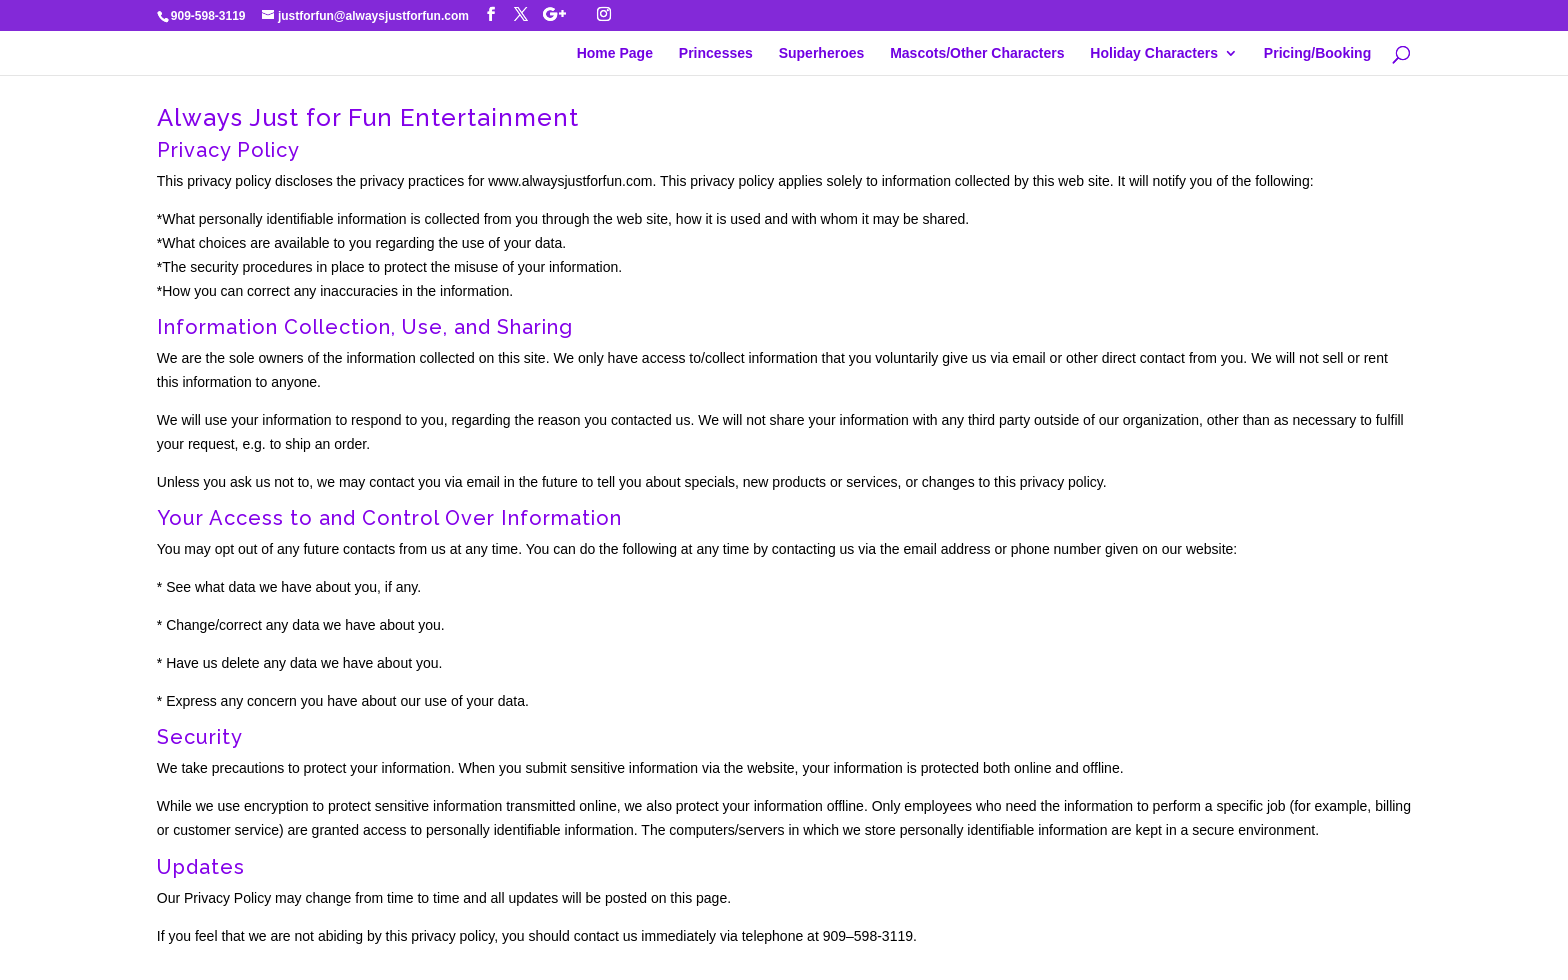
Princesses (716, 53)
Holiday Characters (1154, 53)
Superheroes (822, 53)
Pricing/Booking (1317, 53)
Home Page (615, 53)
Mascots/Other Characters (977, 53)
